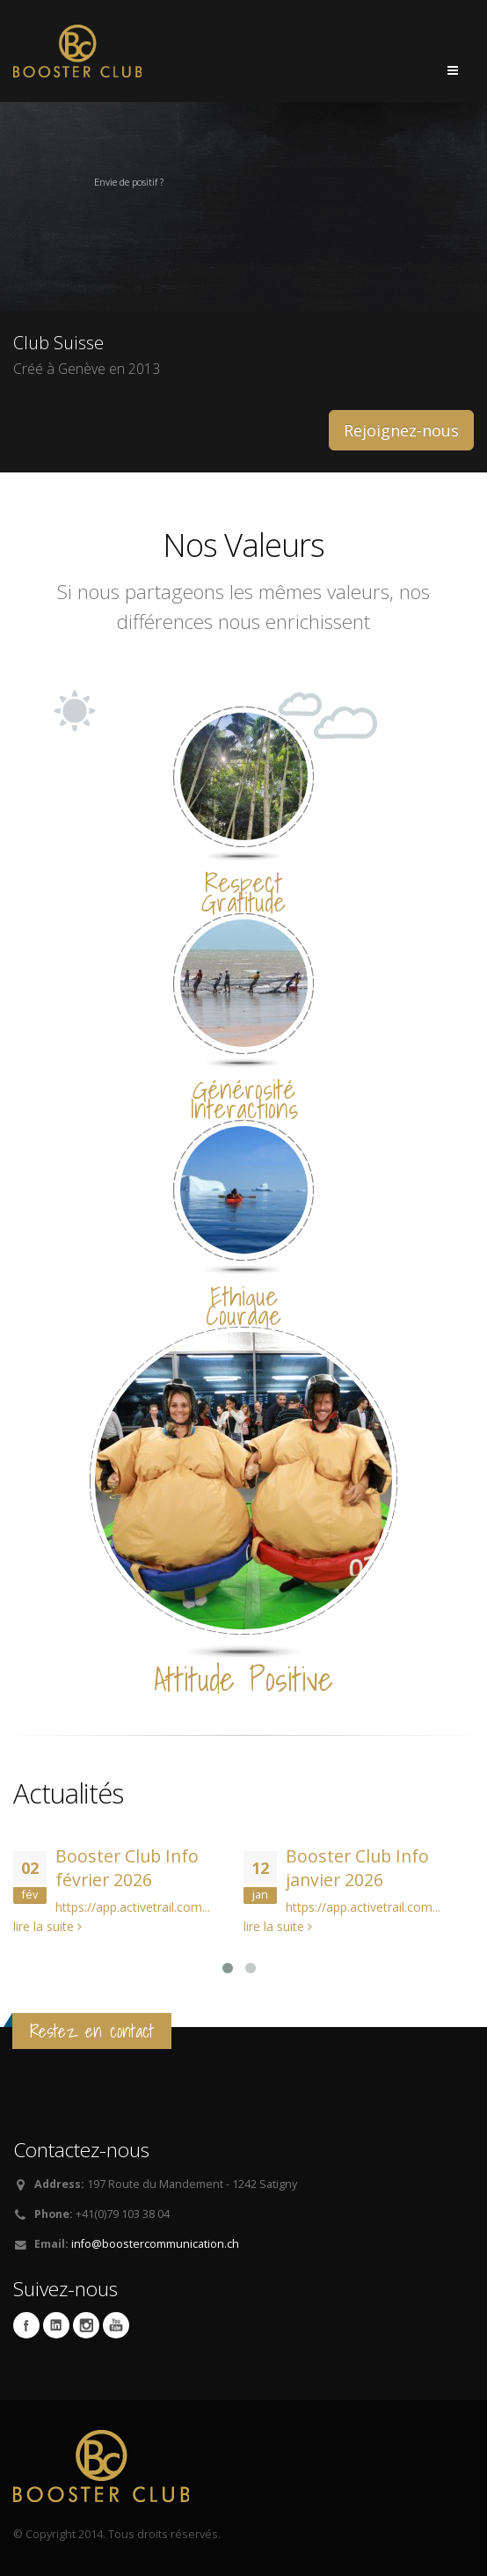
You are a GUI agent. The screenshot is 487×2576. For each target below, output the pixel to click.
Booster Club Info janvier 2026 (357, 1868)
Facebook (26, 2325)
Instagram (86, 2325)
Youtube (116, 2325)
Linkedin (56, 2325)
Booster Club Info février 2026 (127, 1868)
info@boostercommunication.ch (155, 2243)
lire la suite (47, 1926)
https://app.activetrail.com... (132, 1907)
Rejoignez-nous (401, 430)
